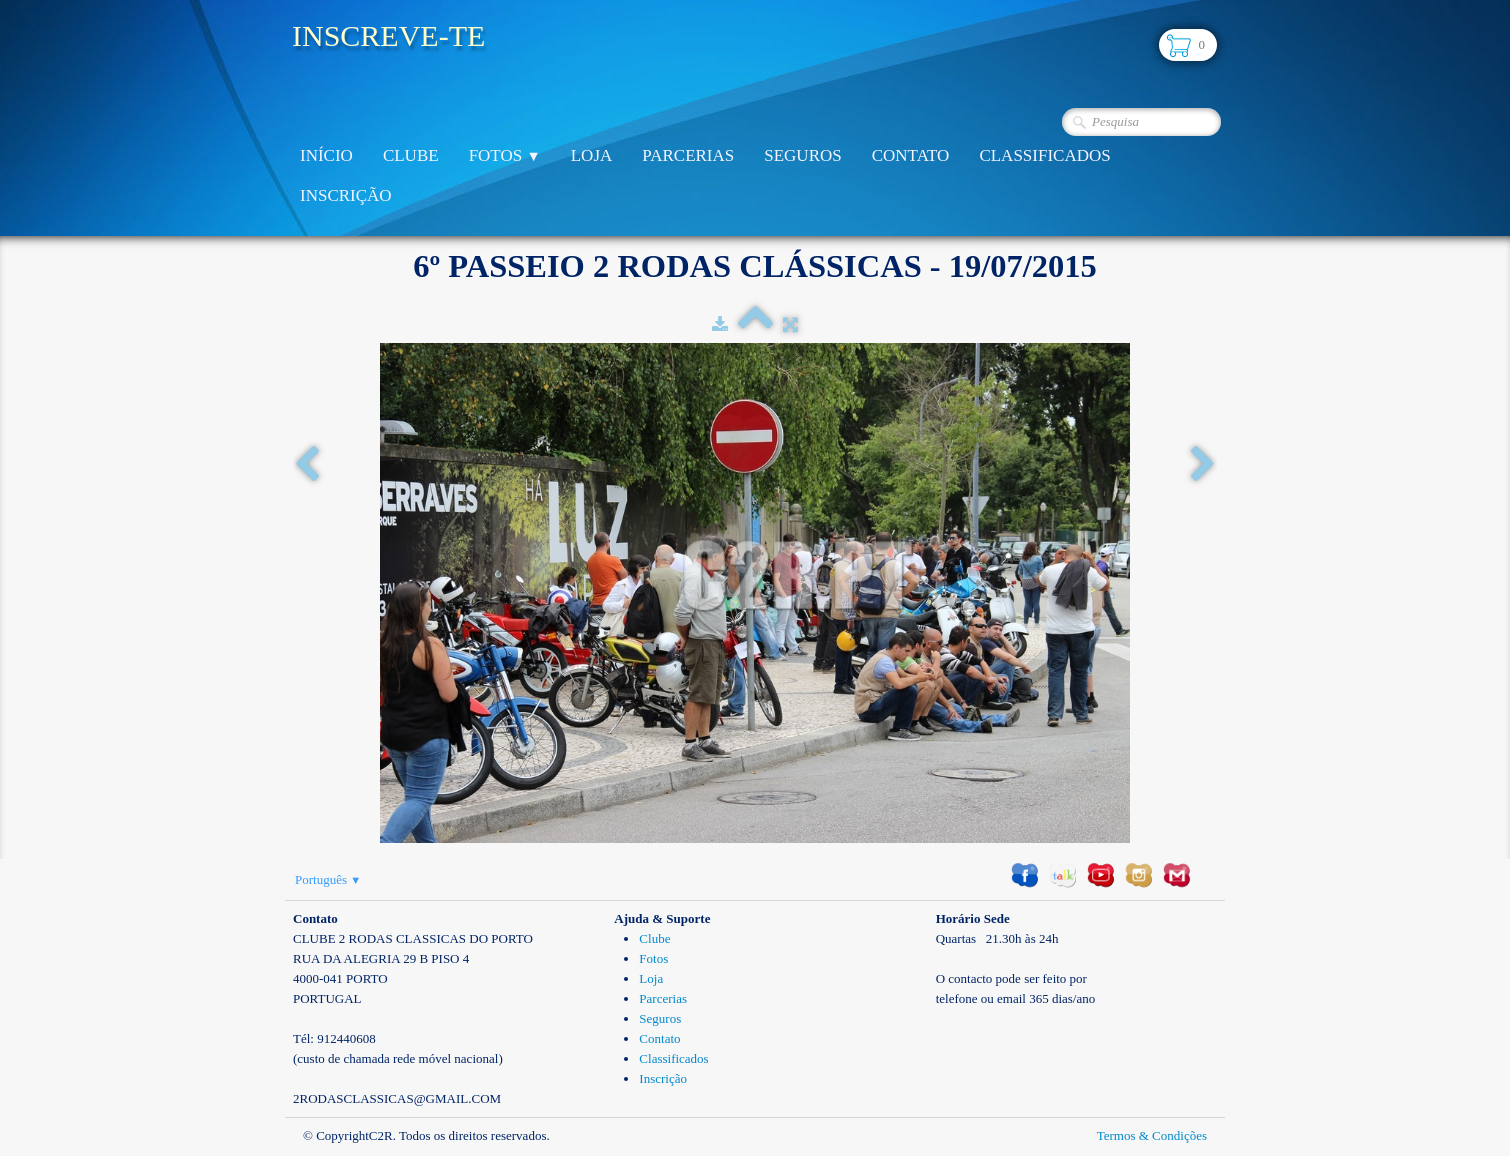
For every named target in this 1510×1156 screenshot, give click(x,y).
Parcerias (688, 155)
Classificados (1044, 155)
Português (328, 879)
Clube (411, 155)
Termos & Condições (1152, 1135)
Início (326, 155)
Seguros (802, 155)
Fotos (505, 155)
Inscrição (346, 195)
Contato (911, 155)
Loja (592, 155)
